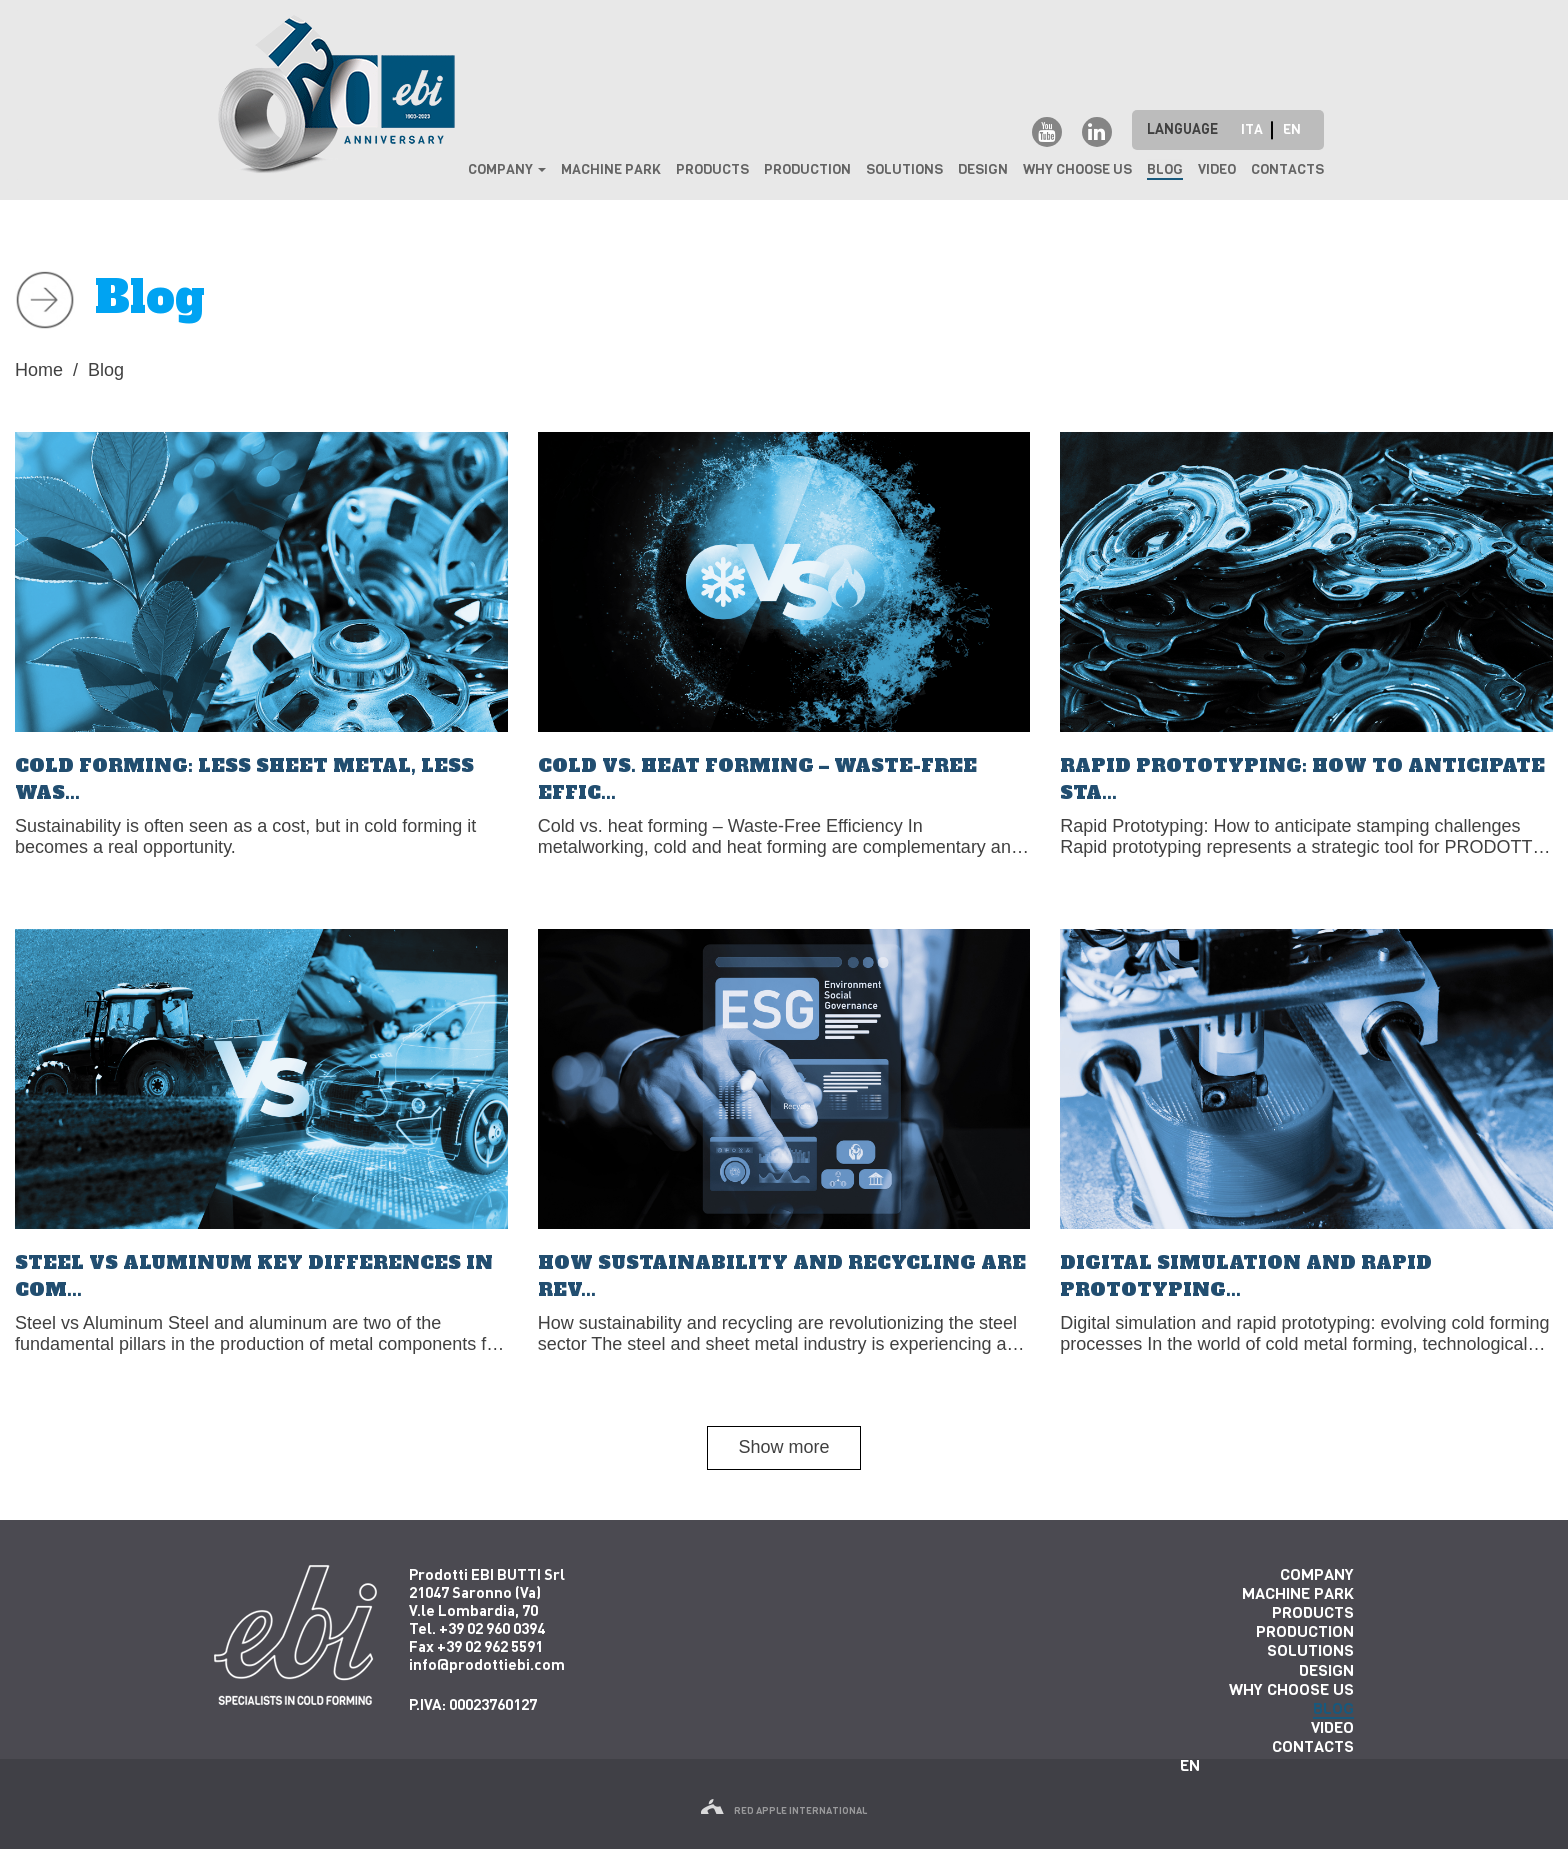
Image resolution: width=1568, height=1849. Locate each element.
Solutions (904, 169)
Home (39, 370)
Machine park (611, 169)
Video (1217, 169)
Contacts (1287, 169)
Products (712, 169)
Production (807, 169)
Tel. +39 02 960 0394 (477, 1628)
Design (983, 169)
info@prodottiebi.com (487, 1664)
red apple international (784, 1810)
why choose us (1077, 169)
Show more (783, 1447)
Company (507, 169)
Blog (1165, 169)
